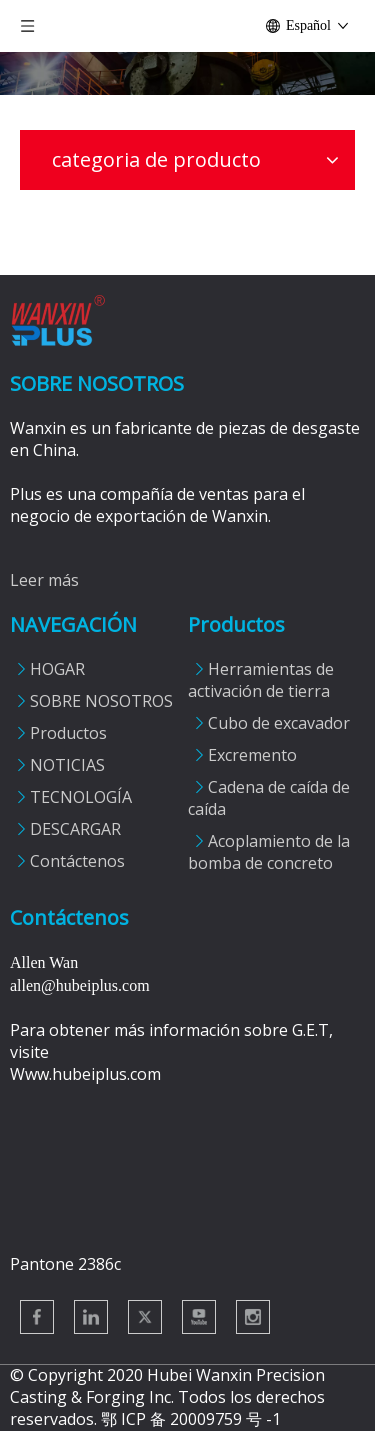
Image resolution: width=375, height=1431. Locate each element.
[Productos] (187, 73)
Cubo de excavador (279, 723)
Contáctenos (77, 861)
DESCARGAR (75, 829)
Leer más (44, 580)
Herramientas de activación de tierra (261, 680)
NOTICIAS (67, 765)
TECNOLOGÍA (81, 797)
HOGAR (57, 669)
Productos (68, 733)
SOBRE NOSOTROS (101, 701)
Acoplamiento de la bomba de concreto (269, 852)
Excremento (252, 755)
